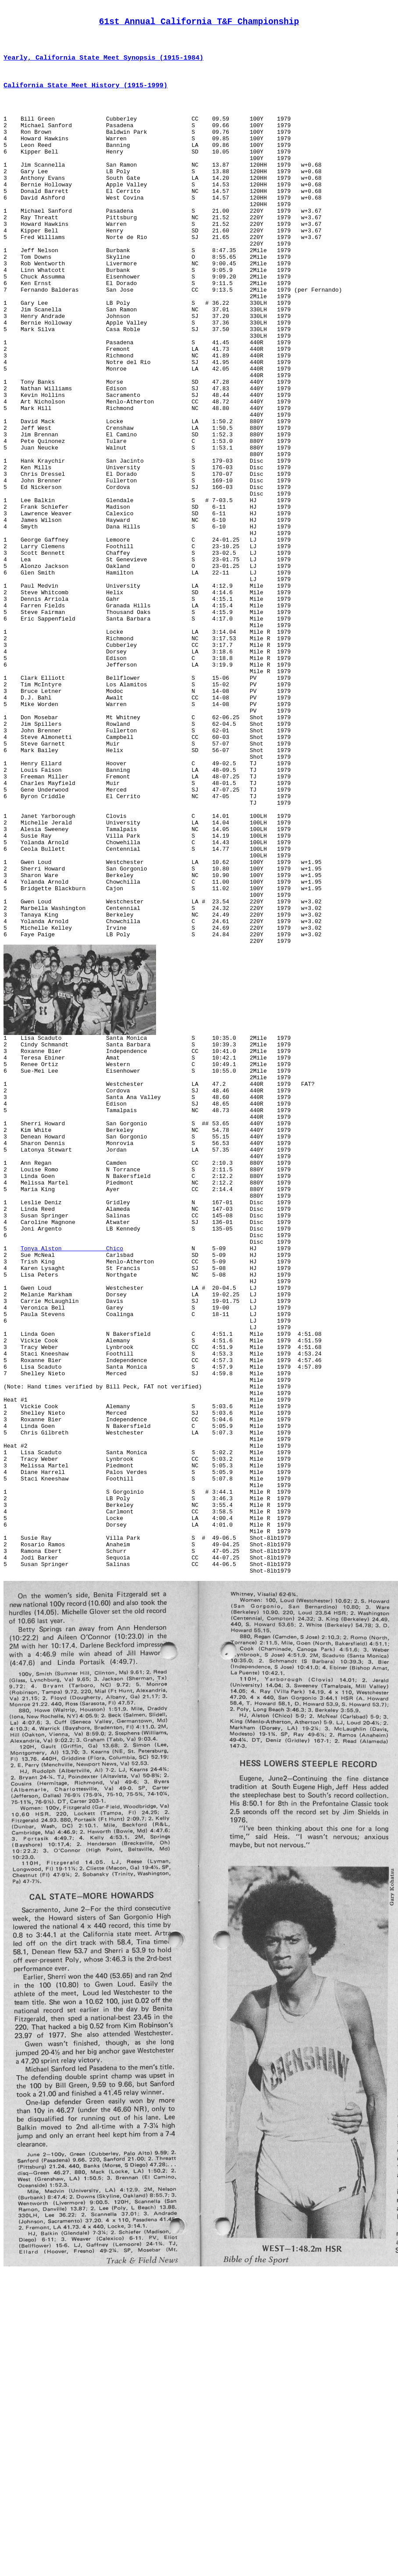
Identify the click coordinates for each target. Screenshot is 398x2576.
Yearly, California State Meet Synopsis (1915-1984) (103, 64)
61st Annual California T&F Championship (199, 24)
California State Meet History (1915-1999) (85, 94)
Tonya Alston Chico (72, 1470)
